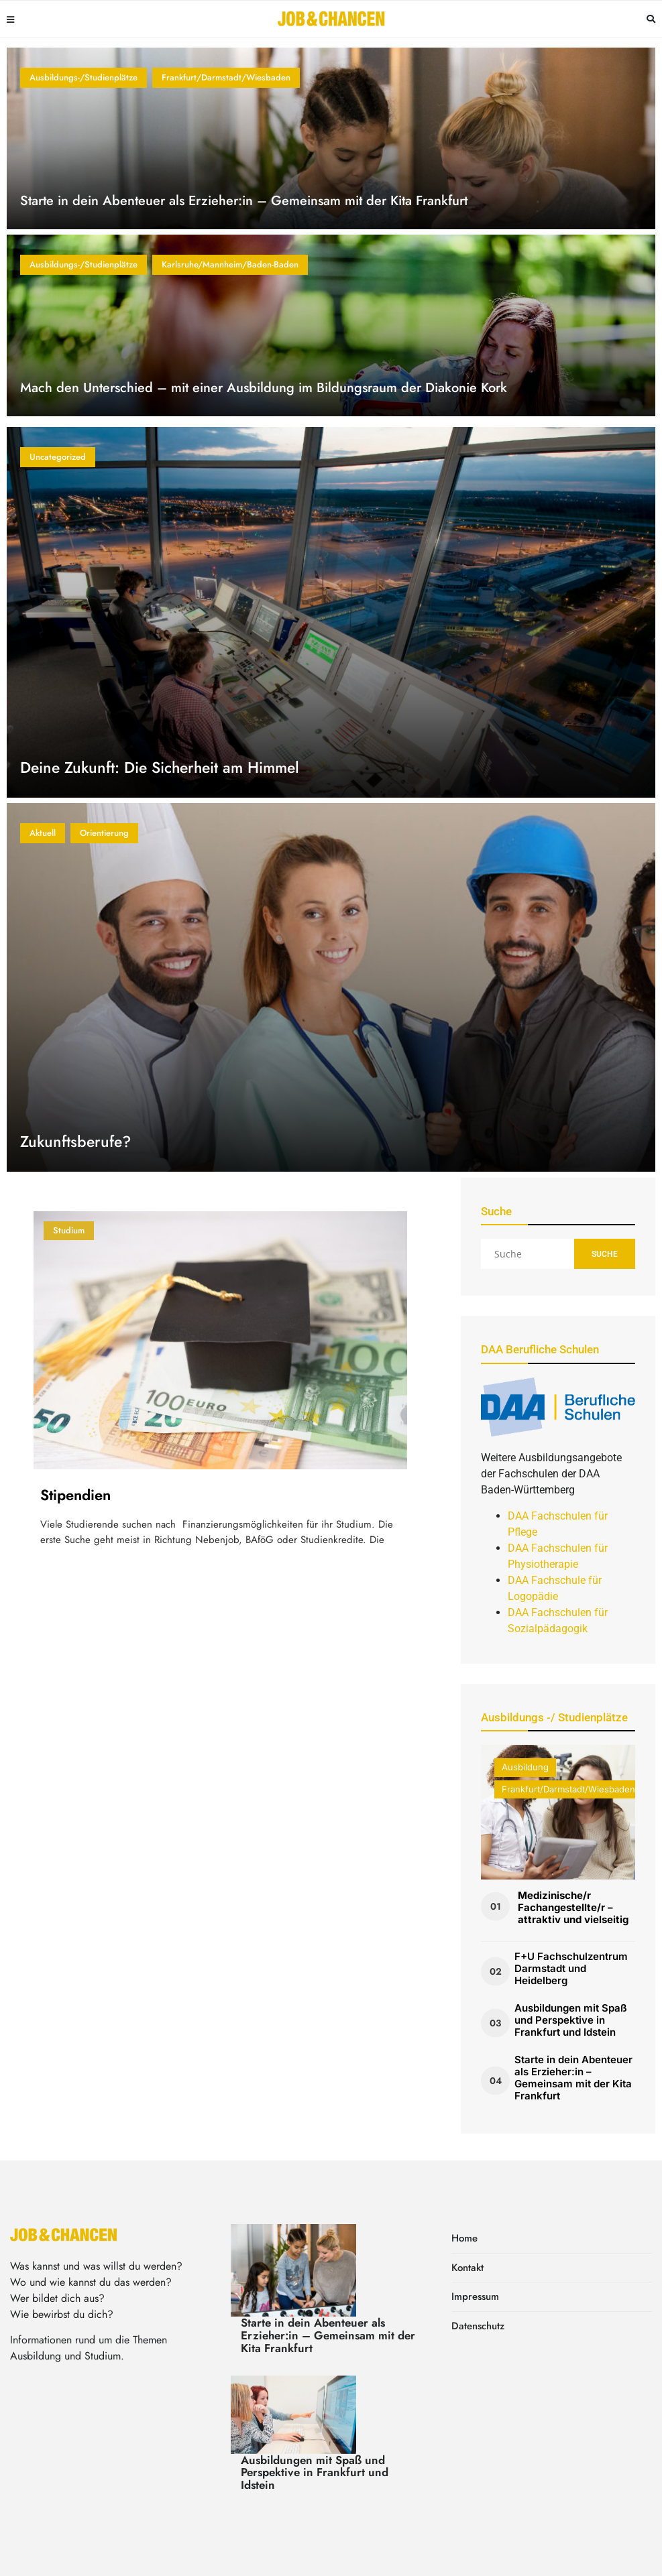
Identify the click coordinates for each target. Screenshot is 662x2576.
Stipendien (75, 1495)
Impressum (475, 2296)
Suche (605, 1254)
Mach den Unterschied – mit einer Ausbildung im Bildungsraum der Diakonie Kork (263, 387)
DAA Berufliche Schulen (540, 1349)
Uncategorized (58, 456)
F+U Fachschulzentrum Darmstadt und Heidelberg (571, 1968)
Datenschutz (477, 2326)
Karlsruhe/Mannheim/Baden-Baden (230, 264)
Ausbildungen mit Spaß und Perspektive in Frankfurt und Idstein (570, 2020)
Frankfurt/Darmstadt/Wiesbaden (226, 77)
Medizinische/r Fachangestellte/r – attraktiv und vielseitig (573, 1907)
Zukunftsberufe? (75, 1141)
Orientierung (104, 832)
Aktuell (43, 832)
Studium (69, 1230)
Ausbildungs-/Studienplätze (83, 77)
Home (464, 2238)
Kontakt (467, 2267)
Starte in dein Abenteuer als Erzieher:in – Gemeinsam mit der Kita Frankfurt (243, 200)
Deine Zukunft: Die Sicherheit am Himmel (159, 767)
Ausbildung (525, 1767)
